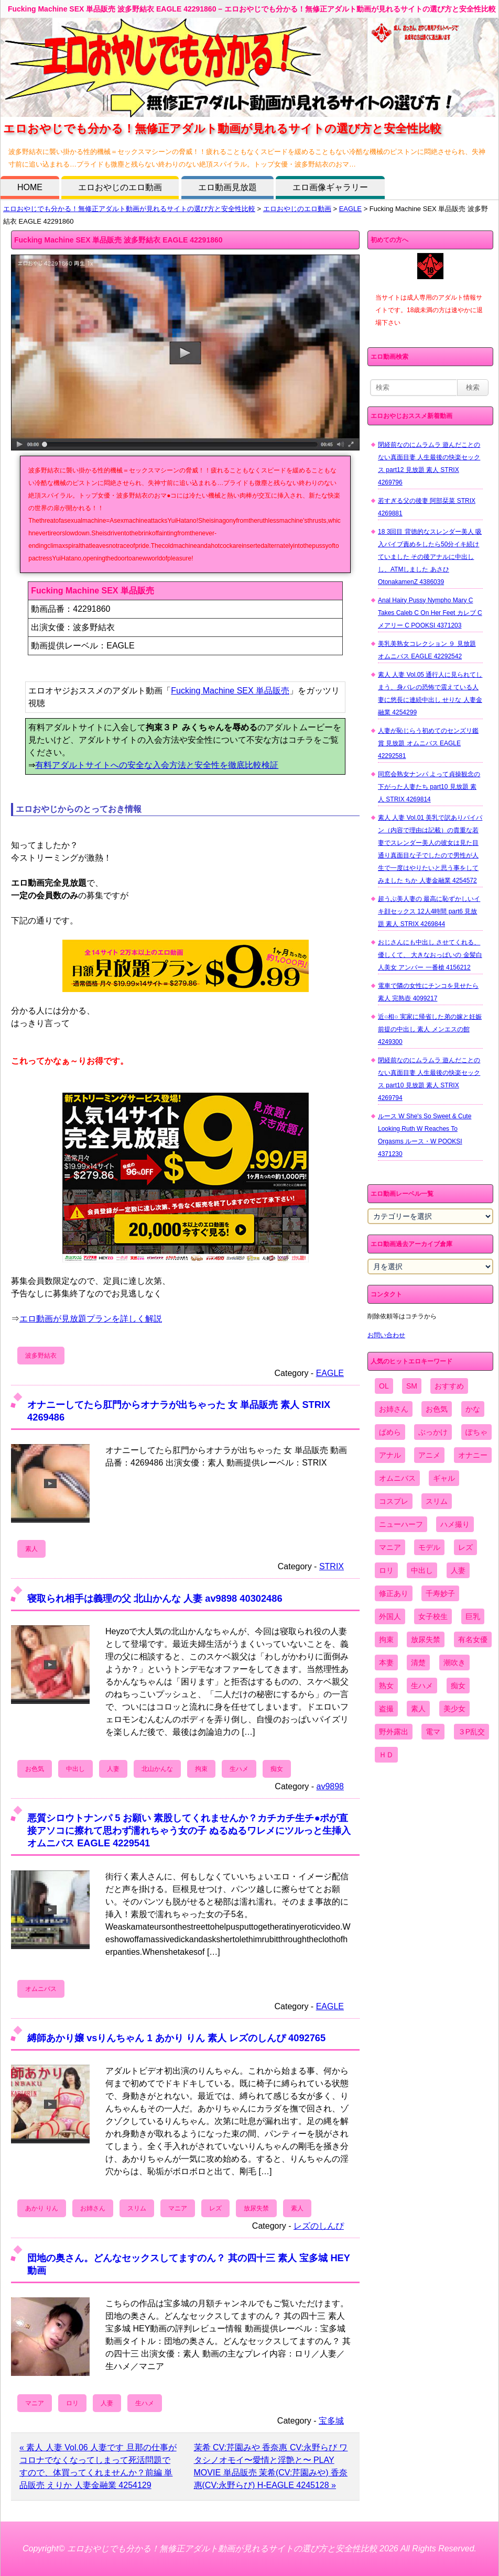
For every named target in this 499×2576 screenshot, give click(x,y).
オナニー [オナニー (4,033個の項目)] (472, 1455)
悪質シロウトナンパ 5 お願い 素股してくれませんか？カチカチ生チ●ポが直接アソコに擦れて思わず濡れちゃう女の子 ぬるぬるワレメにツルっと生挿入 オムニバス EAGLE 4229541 (189, 1830)
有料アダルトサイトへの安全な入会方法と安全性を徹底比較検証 (156, 765)
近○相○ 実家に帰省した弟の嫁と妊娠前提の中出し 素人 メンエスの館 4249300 (430, 1029)
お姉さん (92, 2208)
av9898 (330, 1786)
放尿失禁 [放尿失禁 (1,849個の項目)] (425, 1639)
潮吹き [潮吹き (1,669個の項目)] (454, 1662)
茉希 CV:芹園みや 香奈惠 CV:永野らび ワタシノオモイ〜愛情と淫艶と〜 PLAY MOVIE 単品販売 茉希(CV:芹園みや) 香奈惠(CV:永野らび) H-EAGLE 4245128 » (271, 2466)
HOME (29, 187)
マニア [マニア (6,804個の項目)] (390, 1547)
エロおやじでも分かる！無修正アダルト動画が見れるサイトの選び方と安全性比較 (129, 209)
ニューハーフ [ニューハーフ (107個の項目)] (401, 1524)
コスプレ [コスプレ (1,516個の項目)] (393, 1501)
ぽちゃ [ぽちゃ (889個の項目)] (476, 1432)
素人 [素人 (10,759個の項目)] (418, 1708)
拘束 (201, 1769)
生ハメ (239, 1769)
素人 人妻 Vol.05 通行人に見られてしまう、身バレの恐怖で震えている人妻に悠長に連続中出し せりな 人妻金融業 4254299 (430, 693)
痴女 (276, 1769)
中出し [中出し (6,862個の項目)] (422, 1570)
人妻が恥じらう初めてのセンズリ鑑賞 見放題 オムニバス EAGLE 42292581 (428, 743)
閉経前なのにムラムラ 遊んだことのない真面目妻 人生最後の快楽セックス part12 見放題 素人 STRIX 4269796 (429, 463)
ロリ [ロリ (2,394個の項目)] (386, 1570)
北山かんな (157, 1769)
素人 (31, 1549)
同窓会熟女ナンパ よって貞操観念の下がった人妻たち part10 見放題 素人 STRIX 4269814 (429, 786)
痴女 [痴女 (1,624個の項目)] (458, 1685)
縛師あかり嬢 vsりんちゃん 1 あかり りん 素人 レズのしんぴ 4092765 (176, 2037)
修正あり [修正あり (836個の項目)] (393, 1593)
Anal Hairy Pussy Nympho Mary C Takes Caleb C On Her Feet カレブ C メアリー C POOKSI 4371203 (430, 613)
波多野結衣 (41, 1355)
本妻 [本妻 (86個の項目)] (386, 1662)
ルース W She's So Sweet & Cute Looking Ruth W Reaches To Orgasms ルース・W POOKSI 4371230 (424, 1135)
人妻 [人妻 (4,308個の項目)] (458, 1570)
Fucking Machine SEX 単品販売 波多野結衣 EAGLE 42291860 (118, 240)
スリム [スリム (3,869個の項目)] (437, 1501)
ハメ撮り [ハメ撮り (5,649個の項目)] (455, 1524)
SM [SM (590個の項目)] (411, 1386)
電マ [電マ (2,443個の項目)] (433, 1731)
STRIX (331, 1566)
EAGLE (350, 209)
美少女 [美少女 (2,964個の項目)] (454, 1708)
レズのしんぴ (319, 2225)
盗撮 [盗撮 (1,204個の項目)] (386, 1708)
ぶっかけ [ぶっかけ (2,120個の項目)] (433, 1432)
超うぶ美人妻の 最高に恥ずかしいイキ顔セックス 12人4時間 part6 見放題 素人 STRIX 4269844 (429, 911)
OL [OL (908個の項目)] (384, 1386)
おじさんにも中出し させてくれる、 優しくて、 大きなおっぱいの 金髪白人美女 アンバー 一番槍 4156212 (430, 955)
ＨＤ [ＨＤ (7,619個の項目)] (386, 1755)
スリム (136, 2208)
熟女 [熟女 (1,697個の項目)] (386, 1685)
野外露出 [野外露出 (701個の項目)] (393, 1731)
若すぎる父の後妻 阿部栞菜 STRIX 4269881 (426, 507)
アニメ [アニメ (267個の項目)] (429, 1455)
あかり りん (41, 2208)
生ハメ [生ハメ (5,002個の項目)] (422, 1685)
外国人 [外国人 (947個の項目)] (390, 1616)
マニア (177, 2208)
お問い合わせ (386, 1335)
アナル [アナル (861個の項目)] (390, 1455)
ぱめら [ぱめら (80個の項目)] (390, 1432)
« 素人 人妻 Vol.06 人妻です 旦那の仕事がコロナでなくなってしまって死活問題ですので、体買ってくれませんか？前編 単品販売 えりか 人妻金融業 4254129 (98, 2466)
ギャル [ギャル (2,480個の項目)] (444, 1478)
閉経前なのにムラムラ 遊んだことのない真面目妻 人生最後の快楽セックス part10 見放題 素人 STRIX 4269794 (429, 1079)
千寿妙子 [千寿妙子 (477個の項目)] (440, 1593)
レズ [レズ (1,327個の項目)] (465, 1547)
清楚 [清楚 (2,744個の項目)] (418, 1662)
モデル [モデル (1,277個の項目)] (429, 1547)
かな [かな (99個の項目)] (472, 1409)
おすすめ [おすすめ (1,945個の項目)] (449, 1386)
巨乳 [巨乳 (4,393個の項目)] (472, 1616)
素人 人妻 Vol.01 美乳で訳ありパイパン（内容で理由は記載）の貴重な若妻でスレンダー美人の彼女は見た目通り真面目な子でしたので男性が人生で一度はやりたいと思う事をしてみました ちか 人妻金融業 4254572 (430, 849)
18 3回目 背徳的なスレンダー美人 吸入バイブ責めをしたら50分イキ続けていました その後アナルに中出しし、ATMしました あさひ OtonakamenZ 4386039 (430, 557)
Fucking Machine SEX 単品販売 (230, 690)
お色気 (34, 1769)
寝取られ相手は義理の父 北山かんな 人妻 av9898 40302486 (155, 1598)
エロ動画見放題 (227, 187)
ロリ (72, 2403)
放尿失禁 (256, 2208)
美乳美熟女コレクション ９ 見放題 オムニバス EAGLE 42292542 (427, 650)
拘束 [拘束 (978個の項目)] (386, 1639)
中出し (75, 1769)
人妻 (113, 1769)
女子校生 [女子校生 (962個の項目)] (433, 1616)
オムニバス (41, 1988)
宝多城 (331, 2420)
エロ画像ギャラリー (330, 187)
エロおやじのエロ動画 (120, 187)
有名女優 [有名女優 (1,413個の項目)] (472, 1639)
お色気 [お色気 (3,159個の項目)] (437, 1409)
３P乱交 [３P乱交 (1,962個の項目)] (471, 1731)
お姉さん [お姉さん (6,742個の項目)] (393, 1409)
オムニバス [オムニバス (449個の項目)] (397, 1478)
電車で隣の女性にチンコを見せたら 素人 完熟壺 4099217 (428, 992)
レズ (215, 2208)
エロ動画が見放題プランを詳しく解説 (90, 1318)
